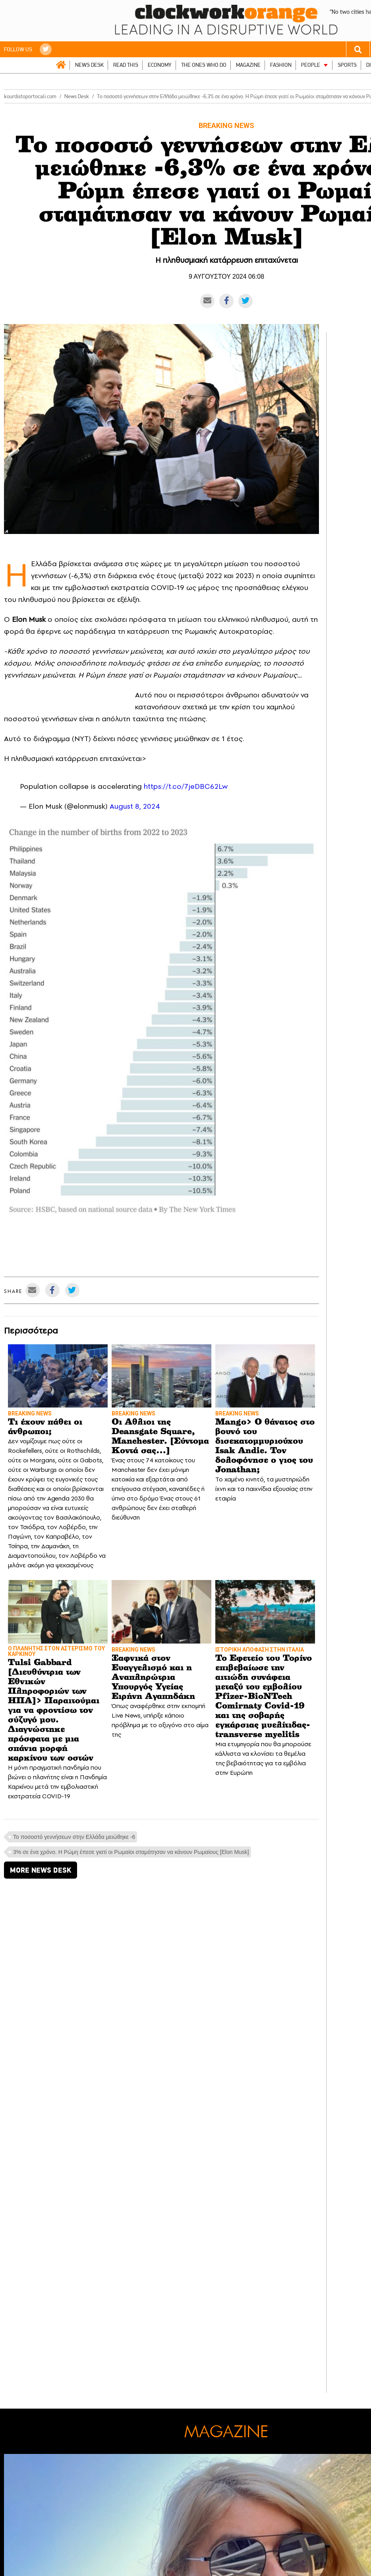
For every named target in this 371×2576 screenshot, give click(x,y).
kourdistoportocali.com (30, 96)
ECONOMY (160, 65)
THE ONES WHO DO (203, 65)
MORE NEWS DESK (40, 1870)
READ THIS (125, 65)
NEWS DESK (89, 65)
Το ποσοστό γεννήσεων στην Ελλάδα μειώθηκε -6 (74, 1837)
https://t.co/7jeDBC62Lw (186, 786)
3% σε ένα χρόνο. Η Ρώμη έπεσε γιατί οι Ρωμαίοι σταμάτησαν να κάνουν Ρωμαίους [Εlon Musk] (131, 1852)
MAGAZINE (248, 65)
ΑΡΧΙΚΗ (61, 64)
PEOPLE (310, 65)
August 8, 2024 (135, 806)
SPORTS (347, 65)
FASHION (281, 65)
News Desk (76, 96)
